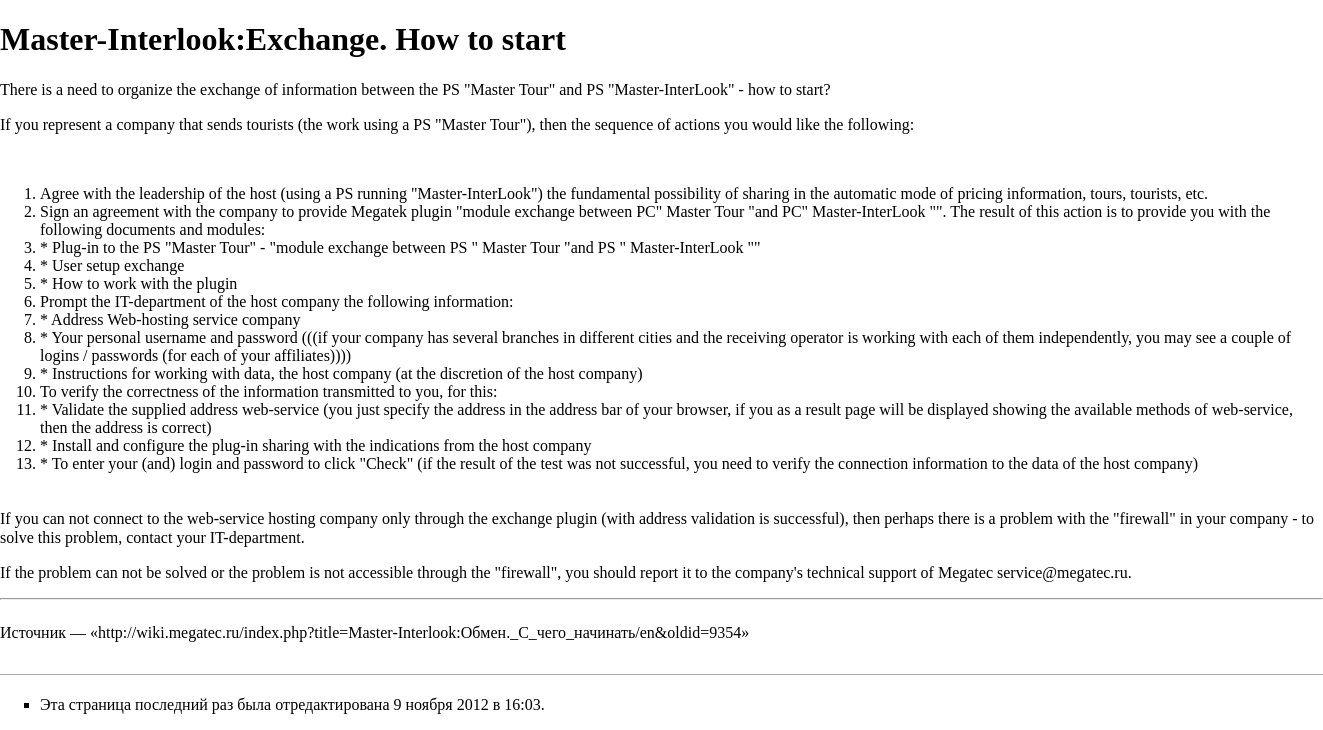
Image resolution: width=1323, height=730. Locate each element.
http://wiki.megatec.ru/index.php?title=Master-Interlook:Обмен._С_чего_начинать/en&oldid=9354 (419, 632)
